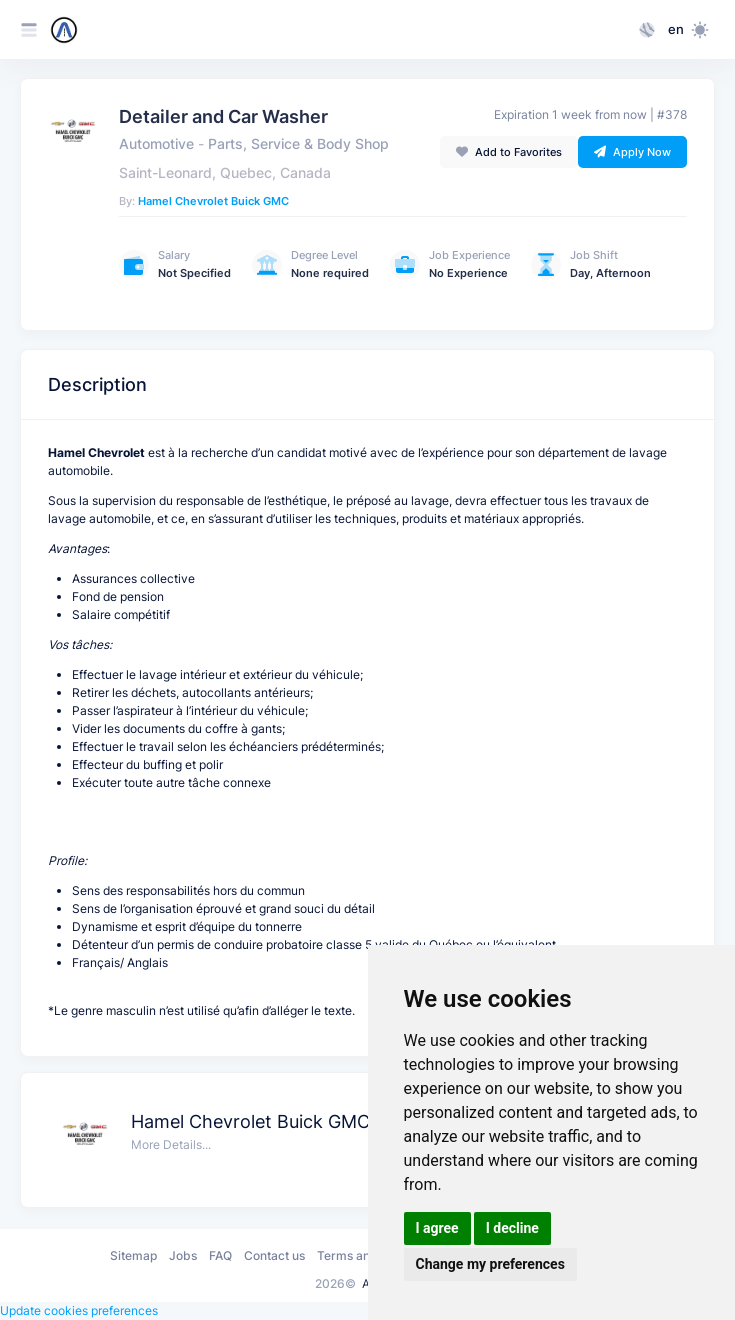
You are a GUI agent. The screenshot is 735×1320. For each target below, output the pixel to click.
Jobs (183, 1255)
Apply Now (632, 152)
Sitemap (133, 1255)
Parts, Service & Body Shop (298, 144)
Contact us (274, 1255)
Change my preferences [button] (490, 1264)
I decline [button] (512, 1228)
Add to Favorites (509, 152)
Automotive (156, 144)
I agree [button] (437, 1228)
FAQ (220, 1255)
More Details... (171, 1144)
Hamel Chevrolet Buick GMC (213, 201)
